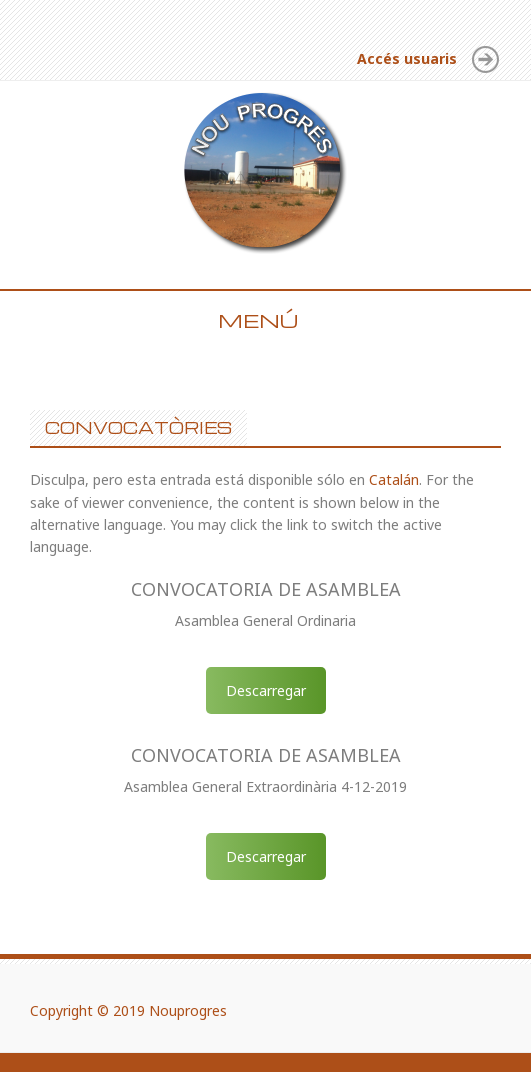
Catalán (394, 479)
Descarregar (266, 690)
